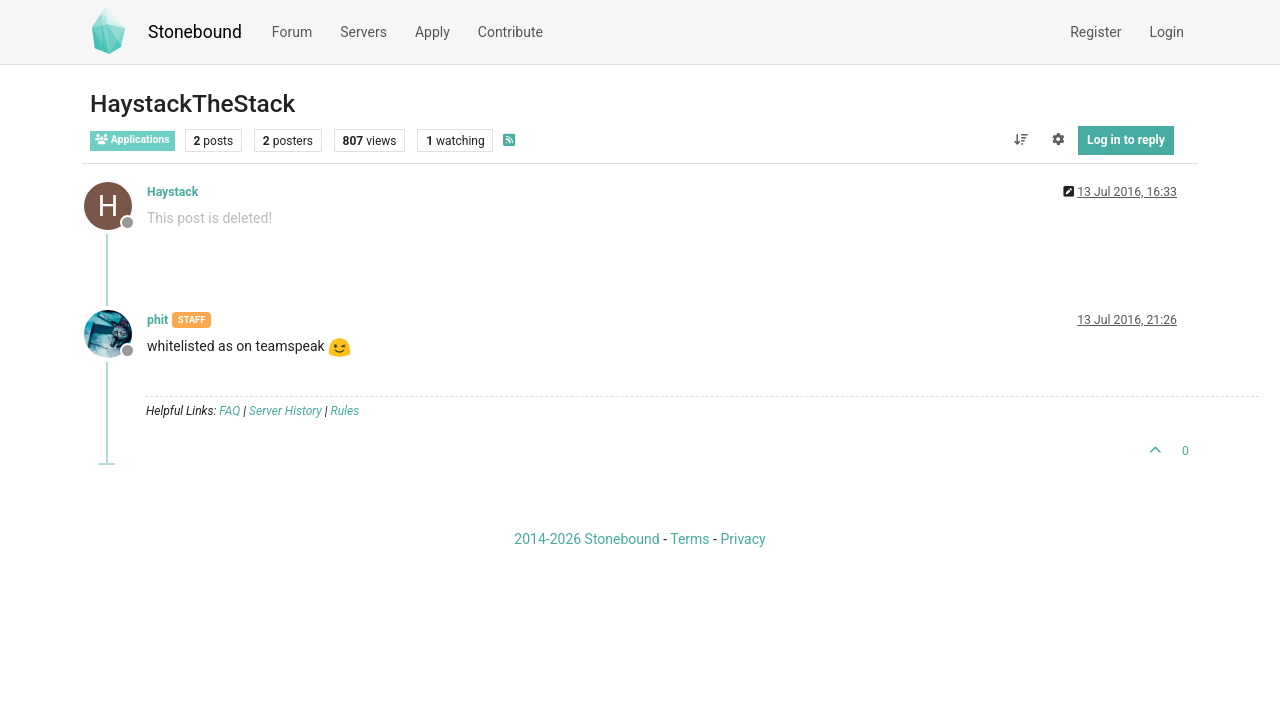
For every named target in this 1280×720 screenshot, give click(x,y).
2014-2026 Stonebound (586, 539)
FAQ (229, 411)
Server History (285, 411)
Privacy (742, 539)
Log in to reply (1126, 140)
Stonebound (195, 32)
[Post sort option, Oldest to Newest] (1020, 140)
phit (157, 320)
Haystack (172, 192)
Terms (689, 539)
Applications (132, 139)
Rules (345, 411)
